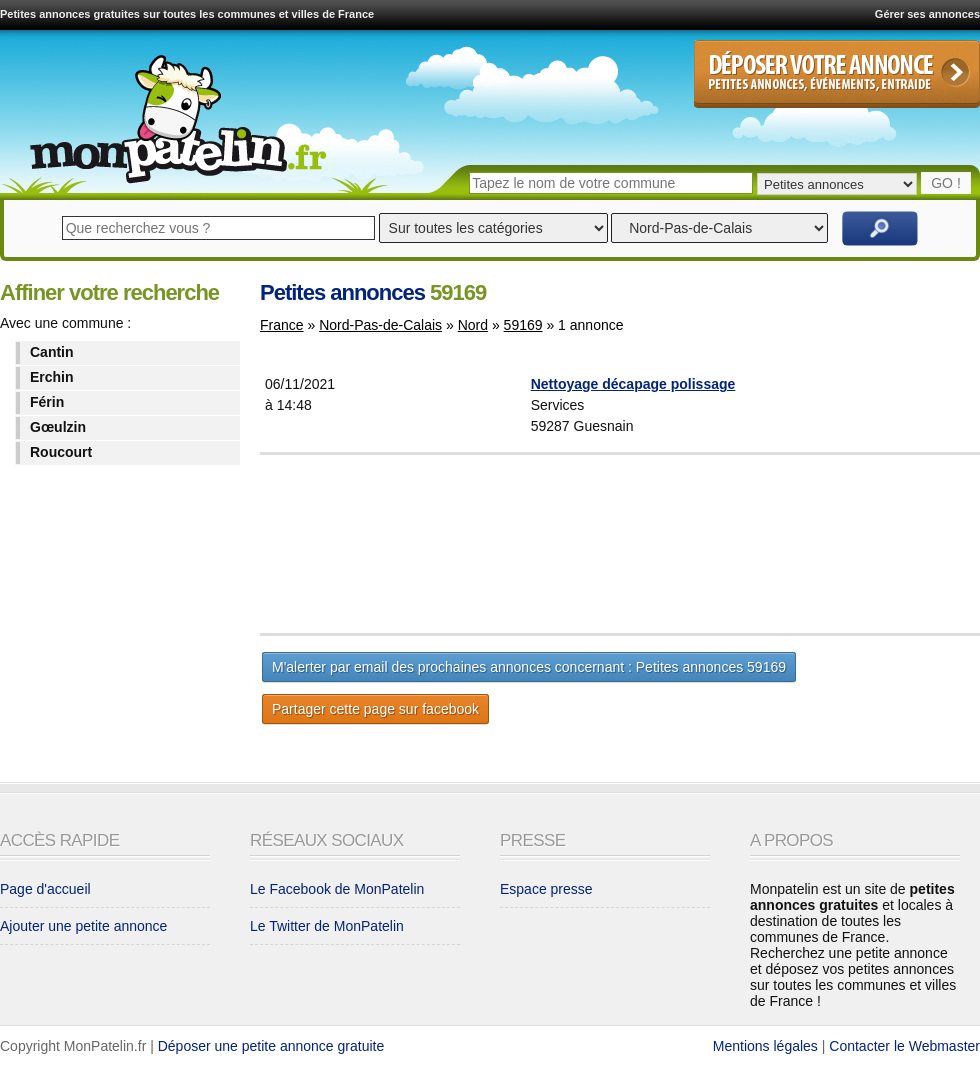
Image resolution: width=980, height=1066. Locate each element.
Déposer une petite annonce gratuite (271, 1046)
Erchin (52, 377)
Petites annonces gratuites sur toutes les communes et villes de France (187, 14)
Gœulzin (58, 427)
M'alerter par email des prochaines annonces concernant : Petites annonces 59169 (529, 667)
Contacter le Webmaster (904, 1046)
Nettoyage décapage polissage (633, 384)
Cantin (52, 352)
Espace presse (546, 889)
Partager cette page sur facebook (375, 709)
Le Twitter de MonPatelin (327, 926)
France (282, 325)
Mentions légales (765, 1046)
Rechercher (880, 228)
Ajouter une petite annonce (83, 926)
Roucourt (61, 452)
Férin (47, 402)
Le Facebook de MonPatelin (337, 889)
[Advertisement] (669, 544)
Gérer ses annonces (927, 14)
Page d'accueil (45, 889)
